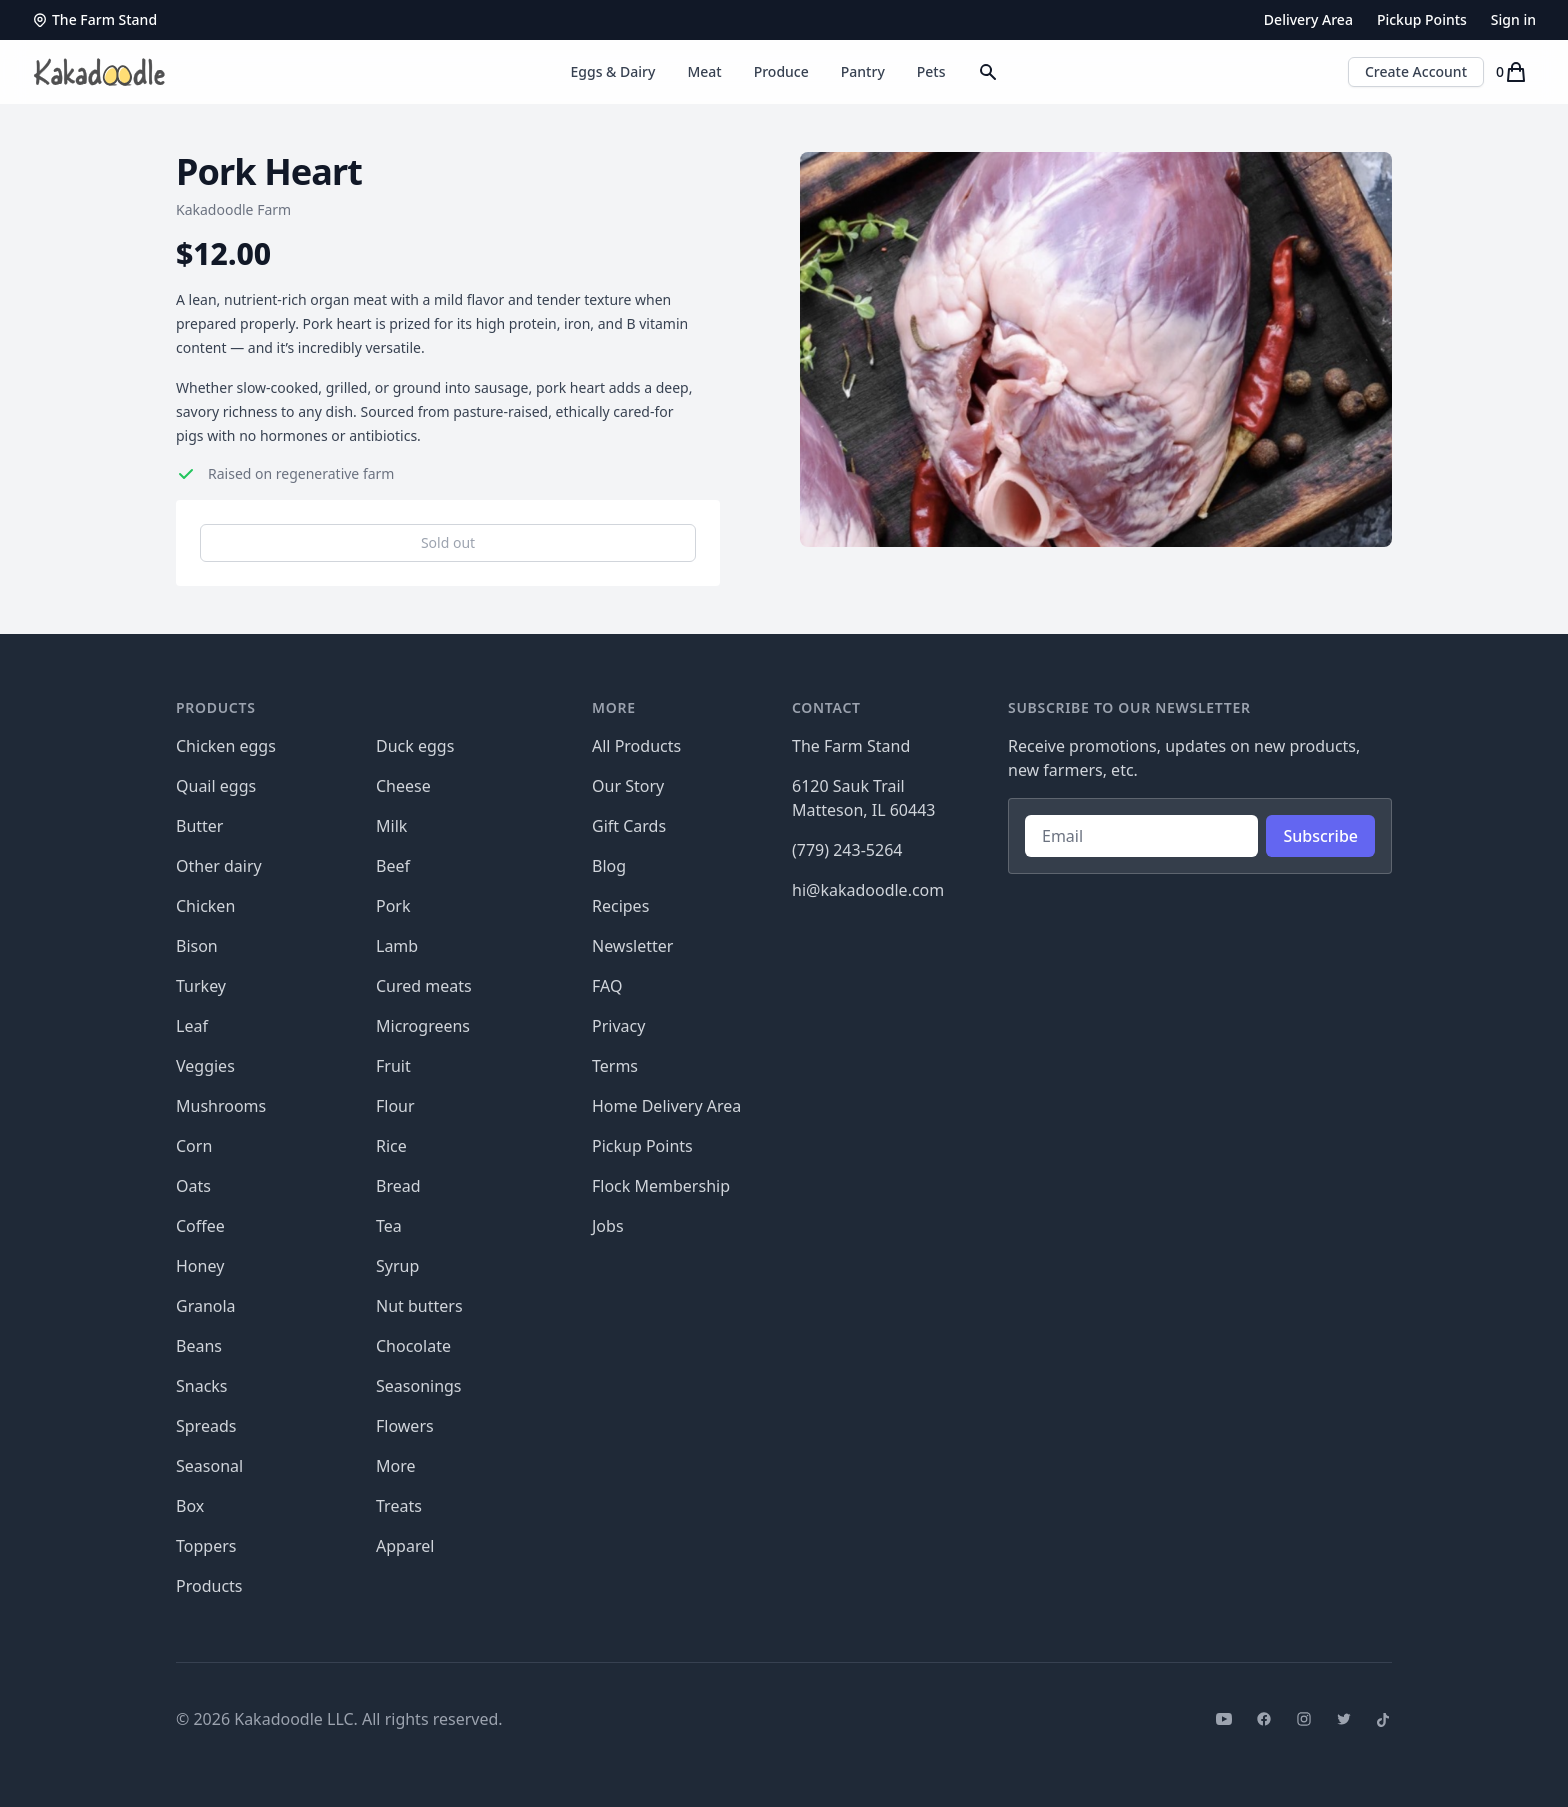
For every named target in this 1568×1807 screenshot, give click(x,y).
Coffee (200, 1226)
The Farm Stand (94, 19)
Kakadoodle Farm (233, 209)
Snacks (202, 1386)
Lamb (397, 946)
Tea (389, 1226)
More (396, 1466)
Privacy (618, 1026)
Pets (931, 71)
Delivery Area (1308, 19)
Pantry (863, 71)
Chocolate (413, 1346)
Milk (391, 826)
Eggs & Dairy (612, 71)
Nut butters (419, 1306)
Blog (609, 866)
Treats (399, 1506)
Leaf (192, 1026)
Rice (391, 1146)
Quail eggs (216, 786)
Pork (393, 906)
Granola (206, 1306)
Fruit (393, 1066)
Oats (193, 1186)
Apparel (405, 1546)
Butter (199, 826)
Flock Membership (661, 1186)
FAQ (607, 986)
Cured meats (424, 986)
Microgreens (423, 1026)
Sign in (1513, 19)
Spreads (206, 1426)
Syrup (397, 1266)
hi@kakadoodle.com (868, 890)
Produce (781, 71)
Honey (200, 1266)
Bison (197, 946)
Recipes (620, 906)
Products (209, 1586)
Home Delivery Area (666, 1106)
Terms (615, 1066)
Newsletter (632, 946)
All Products (636, 746)
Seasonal (209, 1466)
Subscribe (1320, 836)
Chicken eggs (226, 746)
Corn (194, 1146)
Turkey (201, 986)
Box (190, 1506)
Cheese (403, 786)
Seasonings (419, 1386)
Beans (199, 1346)
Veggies (205, 1066)
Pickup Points (1422, 19)
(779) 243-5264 (847, 850)
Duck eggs (415, 746)
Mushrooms (221, 1106)
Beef (393, 866)
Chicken (205, 906)
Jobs (608, 1226)
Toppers (206, 1546)
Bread (398, 1186)
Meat (704, 71)
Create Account (1416, 71)
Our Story (628, 786)
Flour (395, 1106)
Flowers (405, 1426)
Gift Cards (629, 826)
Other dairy (219, 866)
